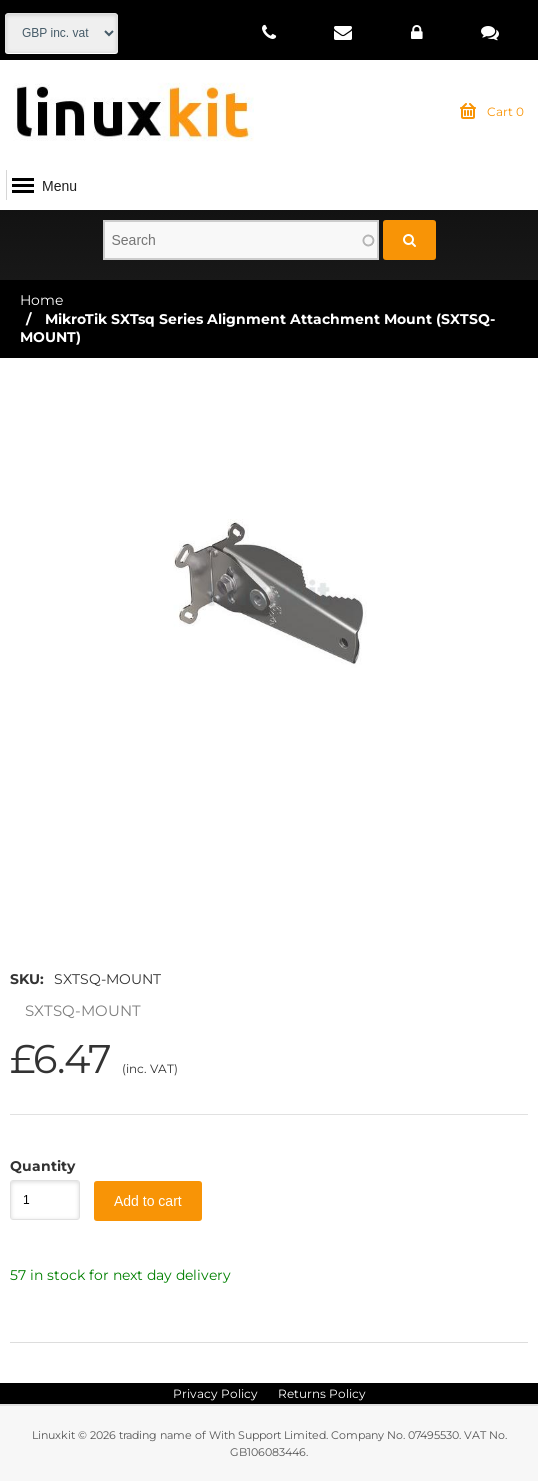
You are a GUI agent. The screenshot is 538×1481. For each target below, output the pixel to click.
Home (41, 300)
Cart (492, 112)
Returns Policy (322, 1393)
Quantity (35, 1166)
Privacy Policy (215, 1393)
